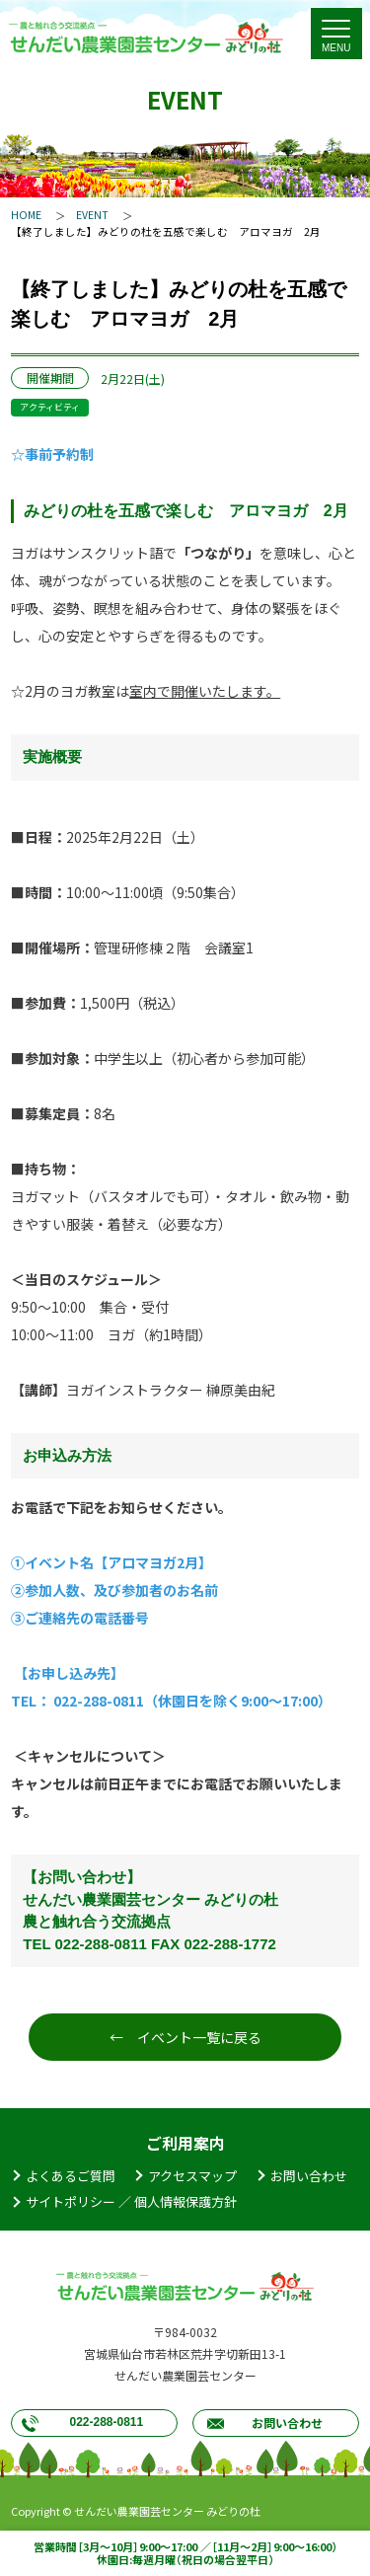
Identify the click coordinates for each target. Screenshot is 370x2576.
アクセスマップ (192, 2175)
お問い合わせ (308, 2175)
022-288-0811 (106, 2422)
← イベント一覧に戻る (185, 2037)
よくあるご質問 (70, 2175)
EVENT (92, 214)
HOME (26, 214)
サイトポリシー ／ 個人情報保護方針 (131, 2201)
